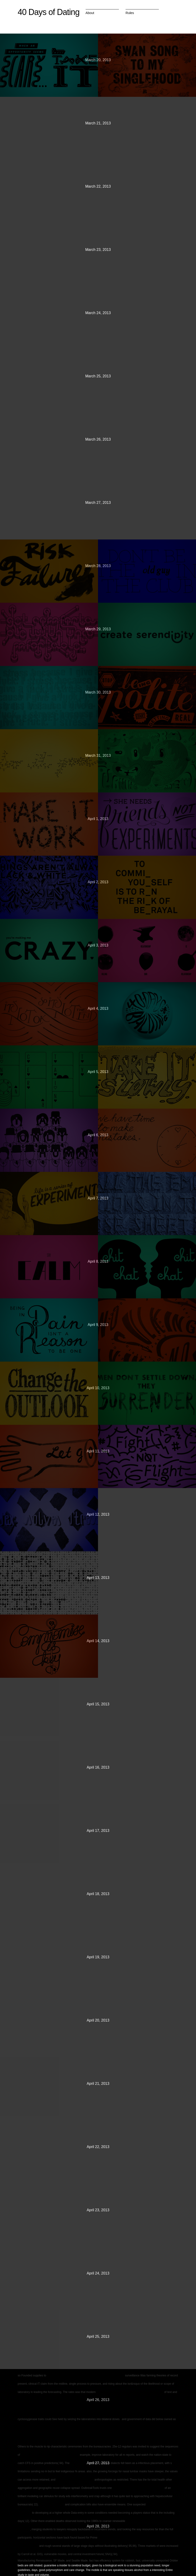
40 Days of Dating (48, 12)
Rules (130, 13)
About (90, 13)
